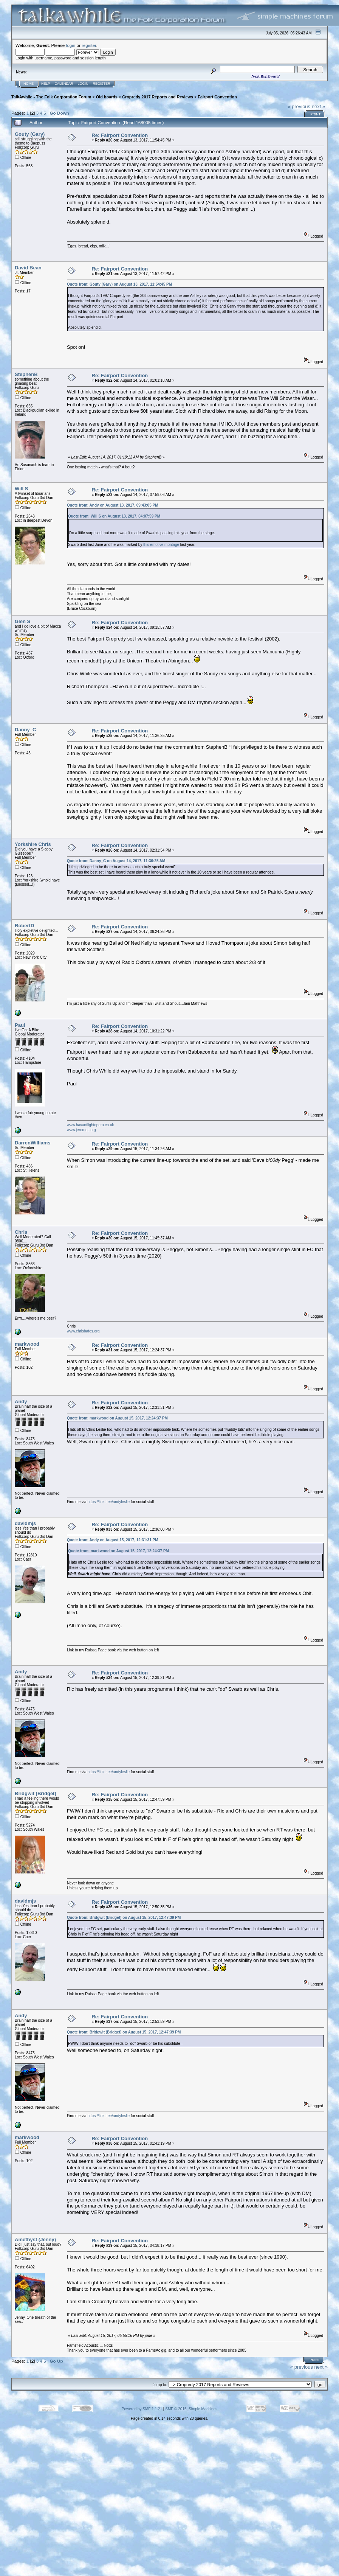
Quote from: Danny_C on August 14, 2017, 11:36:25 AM (116, 861)
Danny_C (25, 729)
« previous (299, 106)
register (89, 45)
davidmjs (25, 1523)
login (71, 45)
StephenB (26, 374)
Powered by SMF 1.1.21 (142, 2409)
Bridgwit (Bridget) (35, 1793)
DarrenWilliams (33, 1143)
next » (318, 106)
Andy (21, 1401)
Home (28, 84)
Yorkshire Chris (33, 844)
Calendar (64, 84)
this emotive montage (161, 545)
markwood (27, 1344)
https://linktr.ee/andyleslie (108, 1502)
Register (101, 84)
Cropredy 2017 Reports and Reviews (157, 97)
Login (83, 84)
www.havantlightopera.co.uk (90, 1125)
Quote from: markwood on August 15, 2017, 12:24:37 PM (117, 1418)
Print (315, 114)
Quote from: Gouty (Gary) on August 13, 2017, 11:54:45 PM (119, 284)
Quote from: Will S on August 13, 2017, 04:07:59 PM (114, 516)
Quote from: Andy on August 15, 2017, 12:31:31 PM (112, 1540)
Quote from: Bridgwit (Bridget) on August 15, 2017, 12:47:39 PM (124, 1917)
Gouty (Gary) (30, 134)
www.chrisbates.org (83, 1331)
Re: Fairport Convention (119, 135)
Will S (21, 488)
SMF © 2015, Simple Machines (191, 2409)
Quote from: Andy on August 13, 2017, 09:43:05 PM (112, 505)
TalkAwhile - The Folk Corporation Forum (51, 97)
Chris (21, 1232)
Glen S (22, 621)
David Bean (28, 268)
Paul (20, 1025)
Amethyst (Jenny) (35, 2239)
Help (45, 84)
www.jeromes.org (81, 1130)
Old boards (107, 97)
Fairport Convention (217, 97)
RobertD (24, 925)
